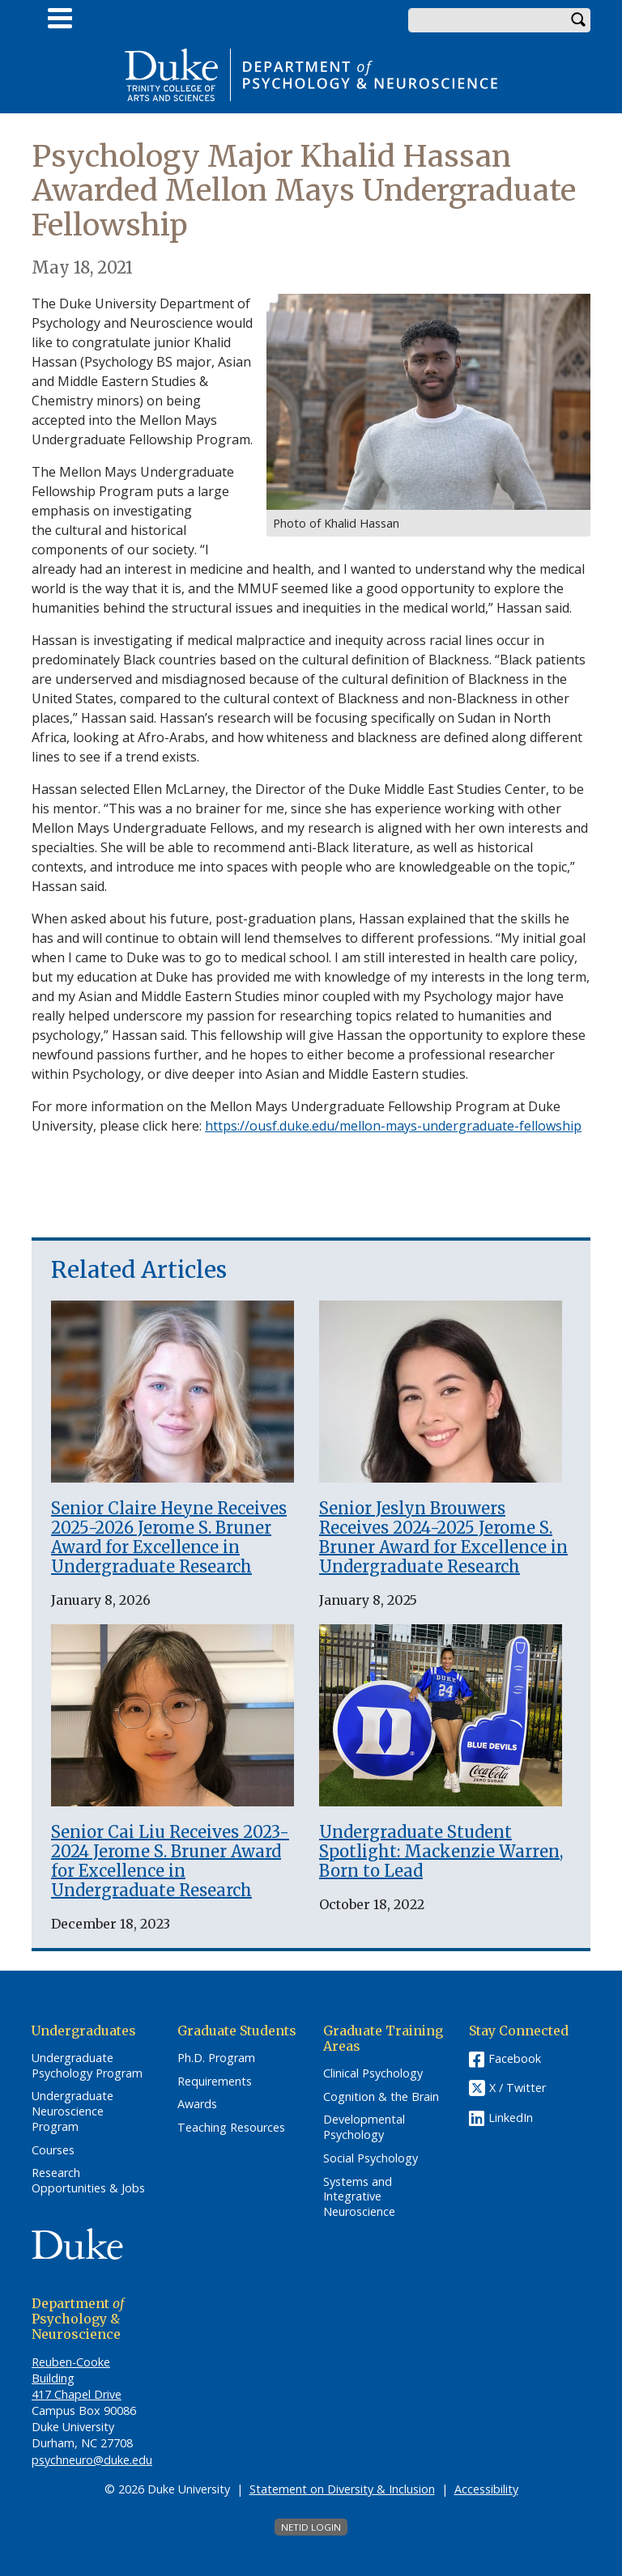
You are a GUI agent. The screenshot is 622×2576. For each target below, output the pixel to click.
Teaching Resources (231, 2127)
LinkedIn (510, 2117)
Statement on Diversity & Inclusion (342, 2489)
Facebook (514, 2058)
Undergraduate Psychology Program (87, 2066)
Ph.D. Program (216, 2058)
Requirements (214, 2081)
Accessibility (486, 2489)
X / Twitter (517, 2087)
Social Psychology (370, 2158)
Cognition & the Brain (381, 2097)
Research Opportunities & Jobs (88, 2181)
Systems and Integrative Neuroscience (359, 2197)
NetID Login (311, 2527)
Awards (197, 2104)
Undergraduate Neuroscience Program (72, 2111)
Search (578, 20)
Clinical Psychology (373, 2073)
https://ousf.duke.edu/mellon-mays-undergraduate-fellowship (393, 1126)
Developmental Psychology (364, 2127)
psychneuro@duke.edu (92, 2460)
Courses (53, 2150)
